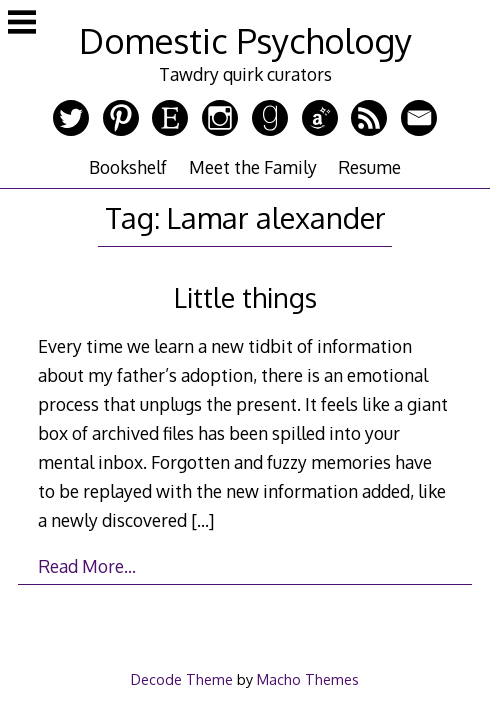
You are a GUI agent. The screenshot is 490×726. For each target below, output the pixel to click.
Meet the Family (253, 167)
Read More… (87, 566)
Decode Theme (182, 679)
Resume (369, 167)
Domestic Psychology (245, 40)
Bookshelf (128, 167)
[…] (202, 520)
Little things (245, 297)
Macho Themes (308, 679)
